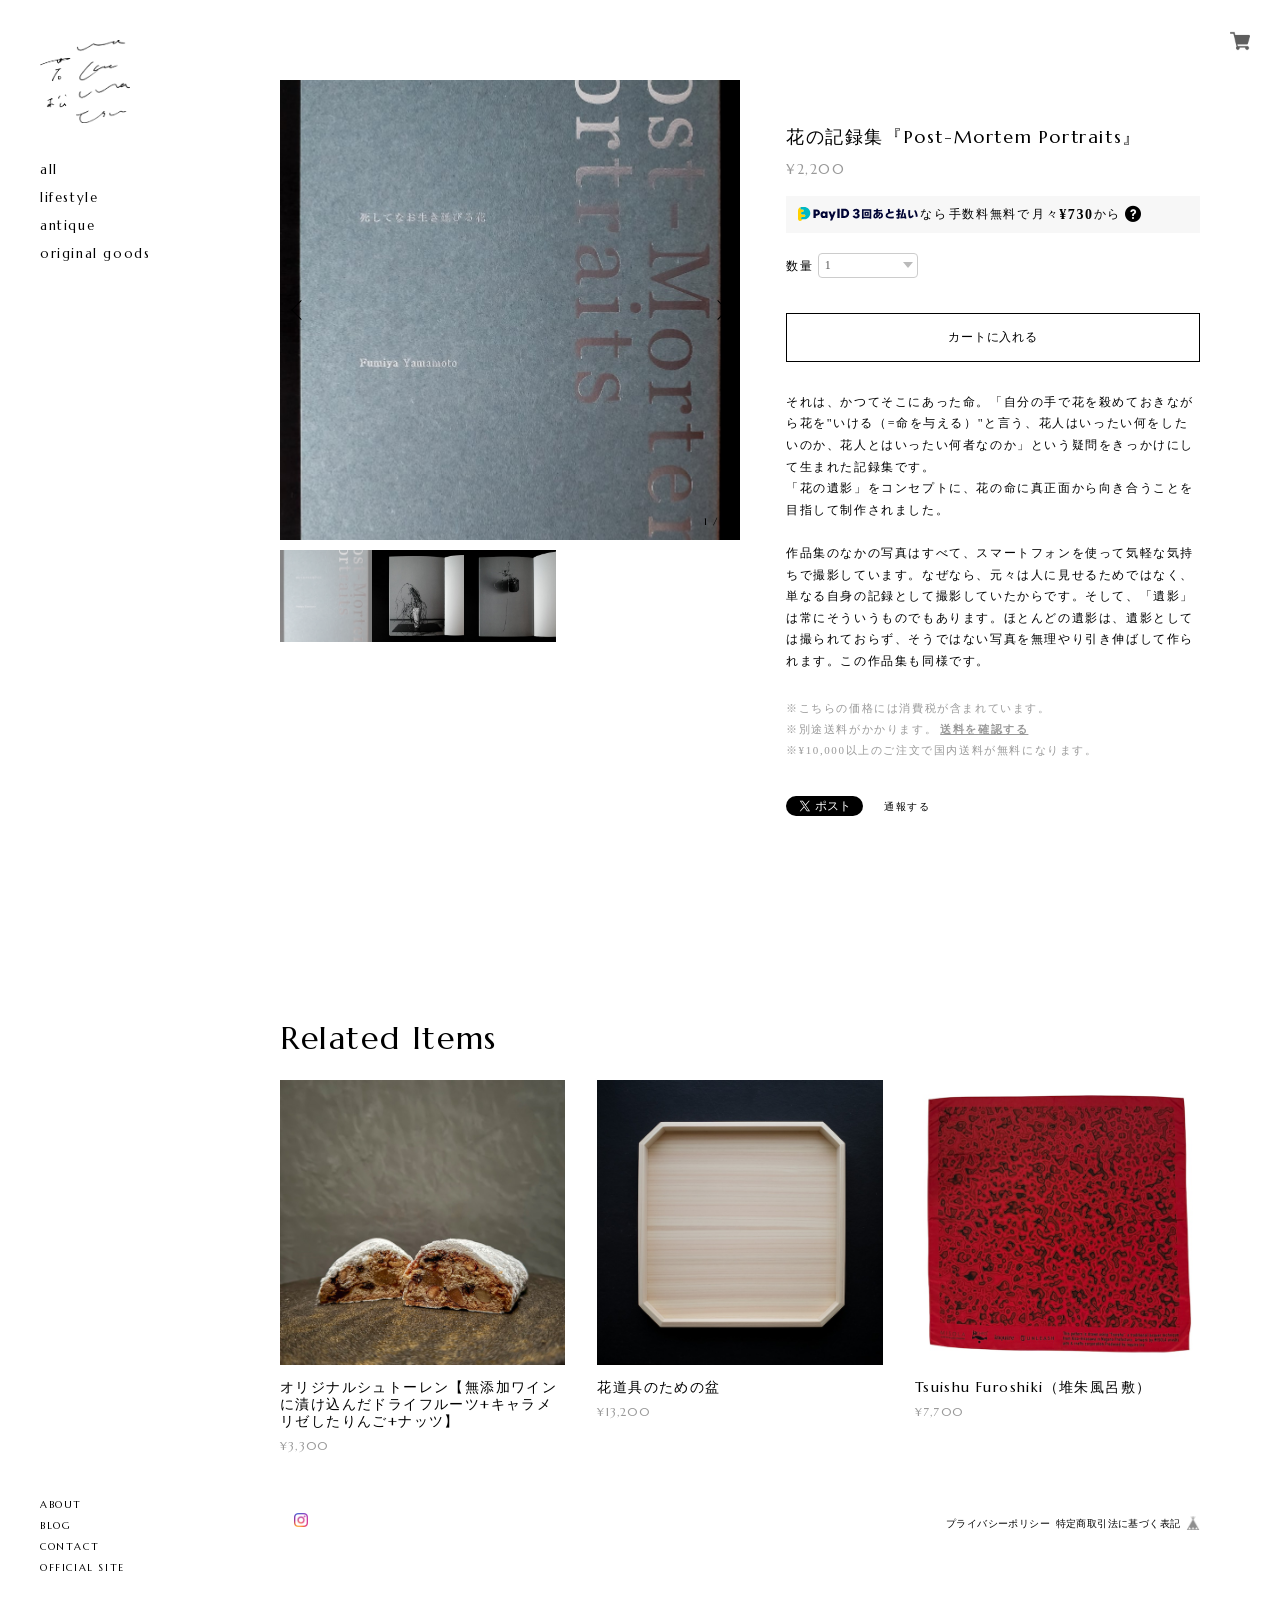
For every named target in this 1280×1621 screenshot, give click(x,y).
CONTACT (69, 1546)
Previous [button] (300, 310)
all (49, 169)
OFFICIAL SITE (82, 1567)
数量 (799, 266)
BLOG (55, 1525)
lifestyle (69, 197)
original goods (95, 253)
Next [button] (720, 310)
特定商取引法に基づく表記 (1118, 1523)
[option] (510, 310)
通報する (907, 806)
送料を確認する (984, 729)
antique (67, 225)
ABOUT (61, 1504)
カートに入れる (992, 337)
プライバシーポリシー (998, 1523)
